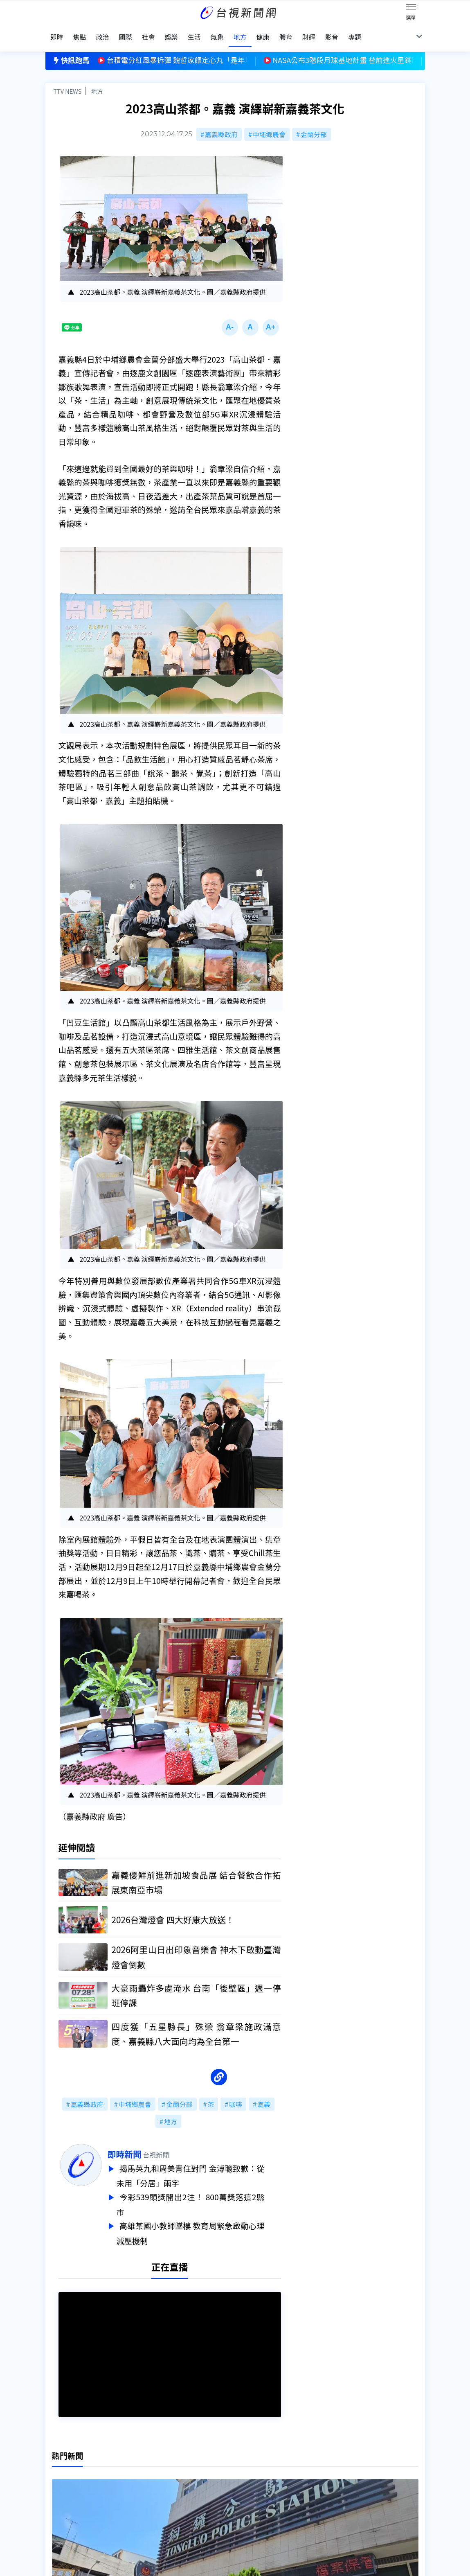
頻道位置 (58, 2478)
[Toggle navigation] (411, 8)
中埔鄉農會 (269, 124)
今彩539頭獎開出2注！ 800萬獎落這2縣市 (207, 2194)
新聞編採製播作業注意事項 (248, 2467)
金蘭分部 (314, 124)
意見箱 (137, 2478)
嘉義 (263, 2096)
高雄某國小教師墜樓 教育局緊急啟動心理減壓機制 (207, 2222)
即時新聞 (141, 2146)
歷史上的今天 (146, 2501)
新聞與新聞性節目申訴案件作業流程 (261, 2478)
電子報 (219, 2490)
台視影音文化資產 (71, 2467)
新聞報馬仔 (143, 2490)
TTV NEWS (68, 80)
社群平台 (58, 2501)
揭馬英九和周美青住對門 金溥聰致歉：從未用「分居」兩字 (207, 2166)
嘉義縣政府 (221, 124)
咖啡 (235, 2096)
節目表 (55, 2490)
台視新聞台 (310, 1109)
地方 (97, 80)
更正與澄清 (143, 2467)
